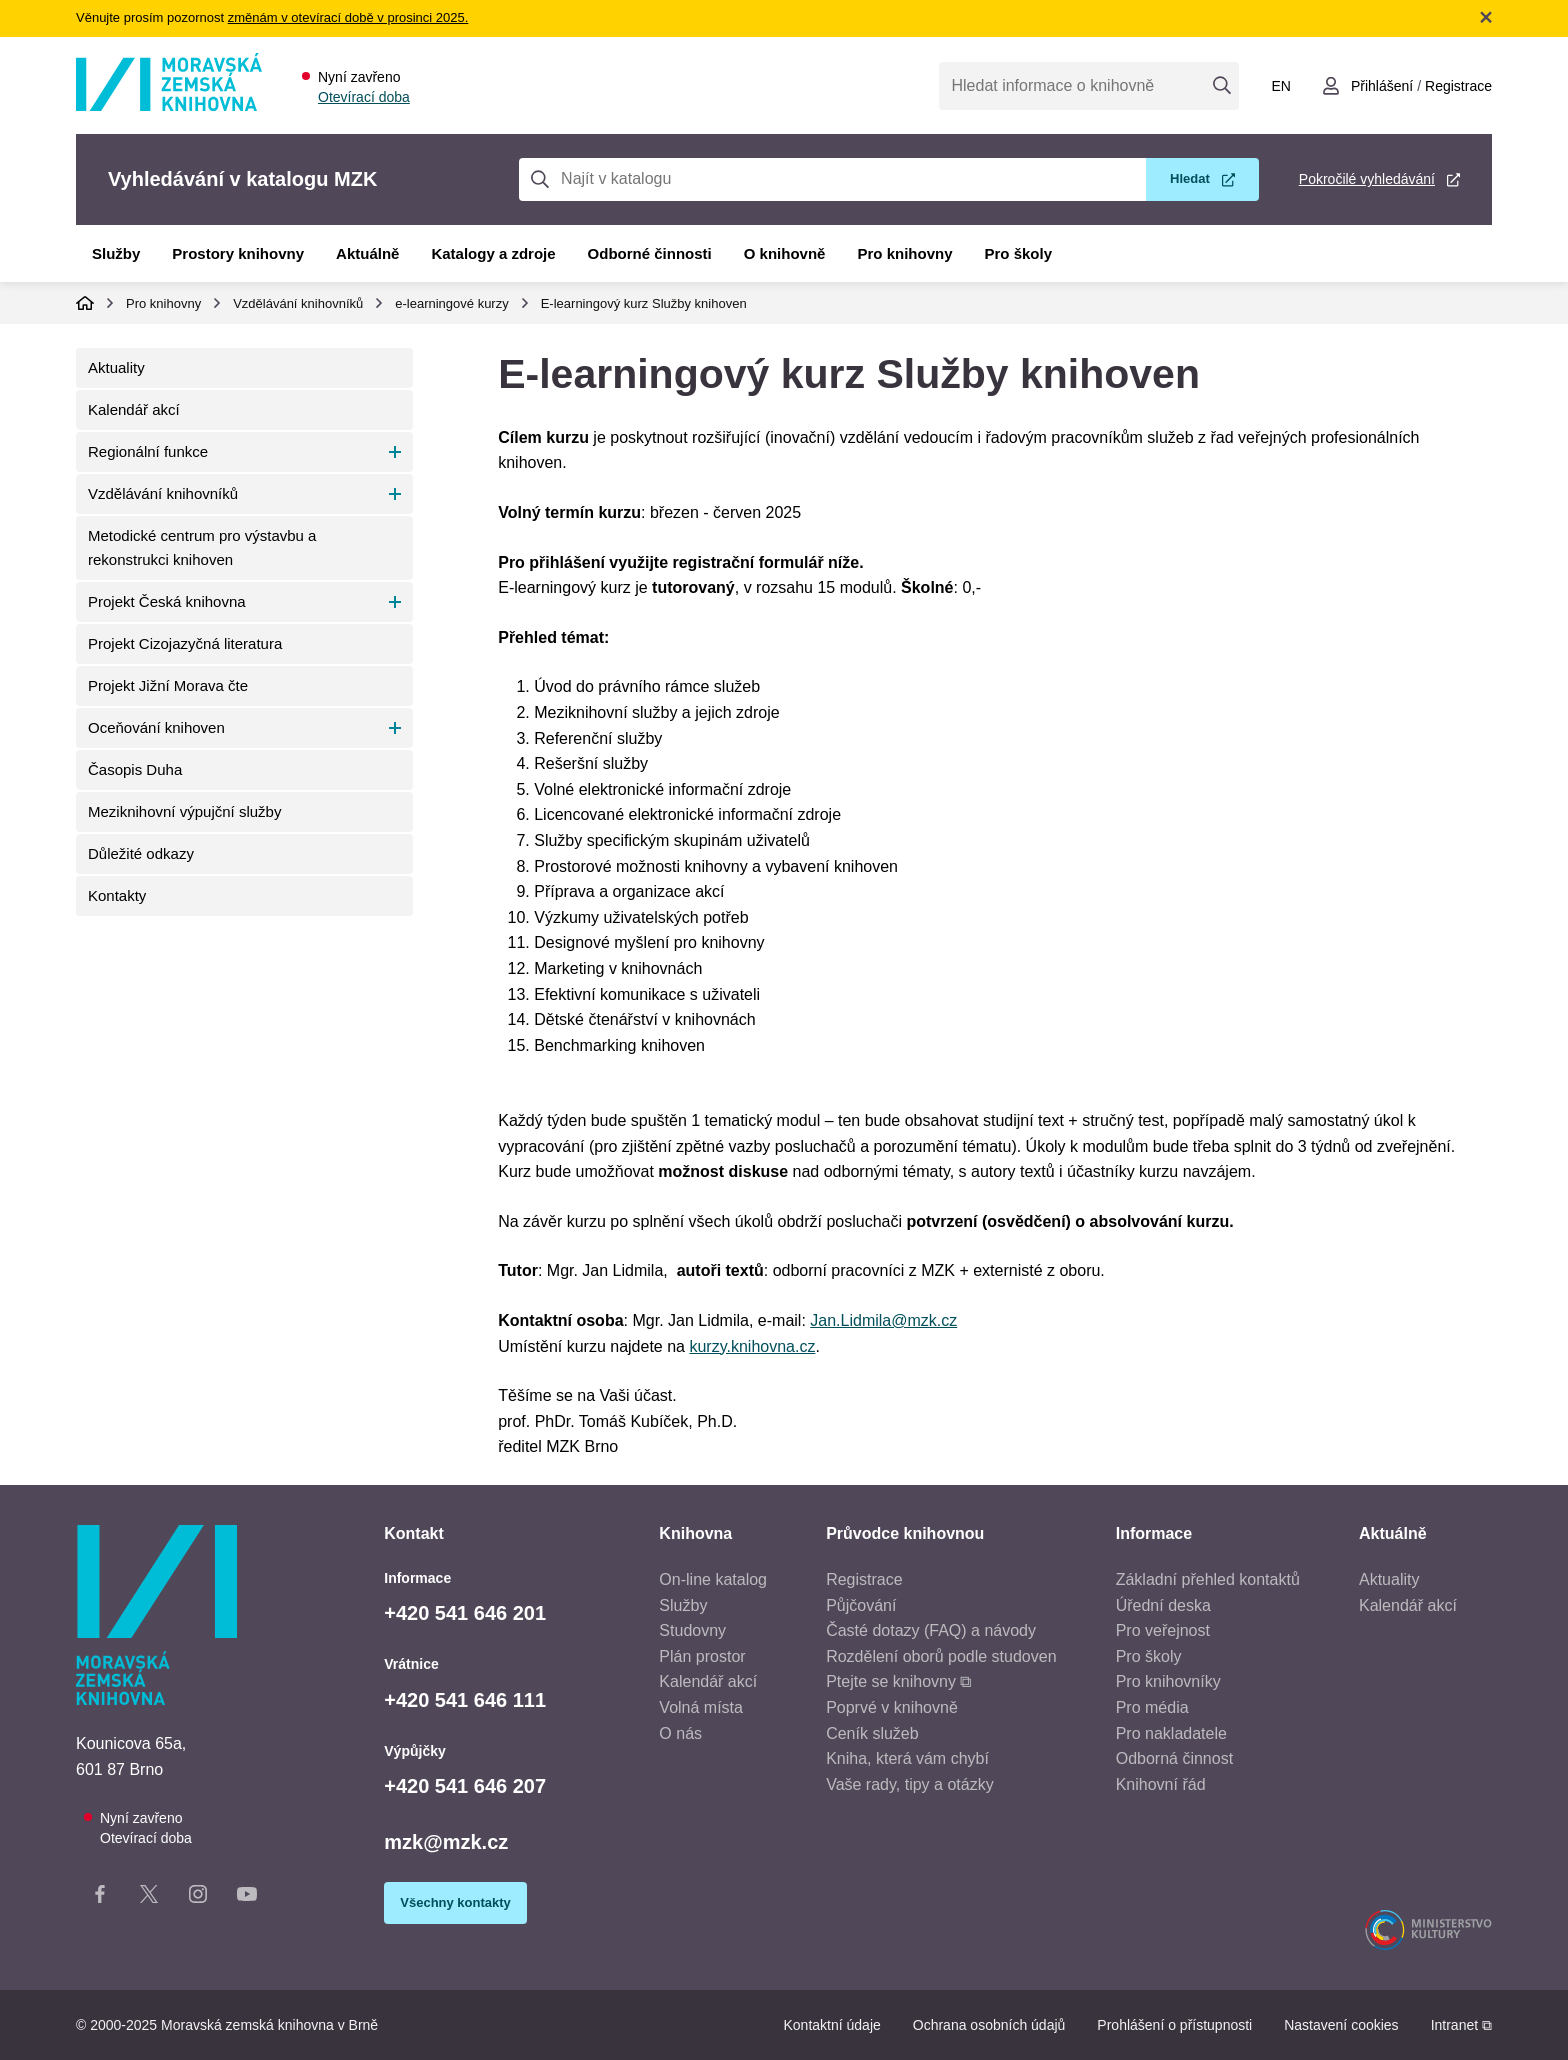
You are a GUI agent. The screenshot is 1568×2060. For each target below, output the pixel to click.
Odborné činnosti (650, 253)
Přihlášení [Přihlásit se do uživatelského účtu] (1382, 86)
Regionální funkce (148, 451)
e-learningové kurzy (451, 303)
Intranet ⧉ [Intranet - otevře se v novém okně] (1461, 2025)
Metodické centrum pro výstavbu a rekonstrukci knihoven (202, 547)
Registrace (864, 1579)
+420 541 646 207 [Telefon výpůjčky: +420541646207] (465, 1786)
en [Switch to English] (1280, 86)
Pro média (1152, 1707)
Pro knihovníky (1168, 1681)
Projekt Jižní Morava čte (168, 685)
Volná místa (701, 1707)
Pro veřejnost (1163, 1630)
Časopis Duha (135, 769)
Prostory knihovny (238, 253)
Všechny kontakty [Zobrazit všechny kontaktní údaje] (455, 1902)
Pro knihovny (904, 253)
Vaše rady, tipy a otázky (909, 1784)
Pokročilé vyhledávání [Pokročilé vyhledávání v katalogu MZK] (1367, 179)
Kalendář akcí (134, 409)
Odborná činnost (1174, 1758)
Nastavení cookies (1341, 2025)
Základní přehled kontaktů (1208, 1579)
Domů (85, 303)
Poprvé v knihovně (892, 1707)
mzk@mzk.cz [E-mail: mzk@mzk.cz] (446, 1842)
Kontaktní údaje (831, 2025)
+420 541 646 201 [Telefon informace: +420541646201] (465, 1613)
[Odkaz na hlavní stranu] (169, 105)
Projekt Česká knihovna (167, 601)
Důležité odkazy (141, 853)
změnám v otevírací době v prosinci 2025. (348, 17)
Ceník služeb (872, 1733)
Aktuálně (367, 253)
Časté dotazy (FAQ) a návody (931, 1630)
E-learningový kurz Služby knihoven (644, 303)
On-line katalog (713, 1579)
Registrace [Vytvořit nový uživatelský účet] (1458, 86)
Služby (116, 253)
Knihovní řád (1161, 1784)
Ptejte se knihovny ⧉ (898, 1681)
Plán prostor (702, 1656)
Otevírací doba (364, 97)
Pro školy (1019, 253)
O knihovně (785, 253)
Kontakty (117, 895)
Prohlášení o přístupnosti (1174, 2025)
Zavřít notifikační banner (1486, 17)
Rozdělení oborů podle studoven (941, 1656)
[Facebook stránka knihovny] (100, 1898)
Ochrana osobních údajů (989, 2025)
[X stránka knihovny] (149, 1898)
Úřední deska (1163, 1605)
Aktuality (116, 367)
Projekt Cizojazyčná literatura (185, 643)
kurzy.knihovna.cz (752, 1346)
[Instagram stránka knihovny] (198, 1898)
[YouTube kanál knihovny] (247, 1898)
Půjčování (861, 1605)
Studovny (692, 1630)
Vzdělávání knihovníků (298, 303)
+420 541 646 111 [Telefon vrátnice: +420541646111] (465, 1700)
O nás (680, 1733)
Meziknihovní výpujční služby (184, 811)
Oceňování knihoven (156, 727)
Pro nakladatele (1171, 1733)
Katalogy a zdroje (493, 253)
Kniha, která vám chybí (907, 1758)
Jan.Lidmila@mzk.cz (883, 1320)
